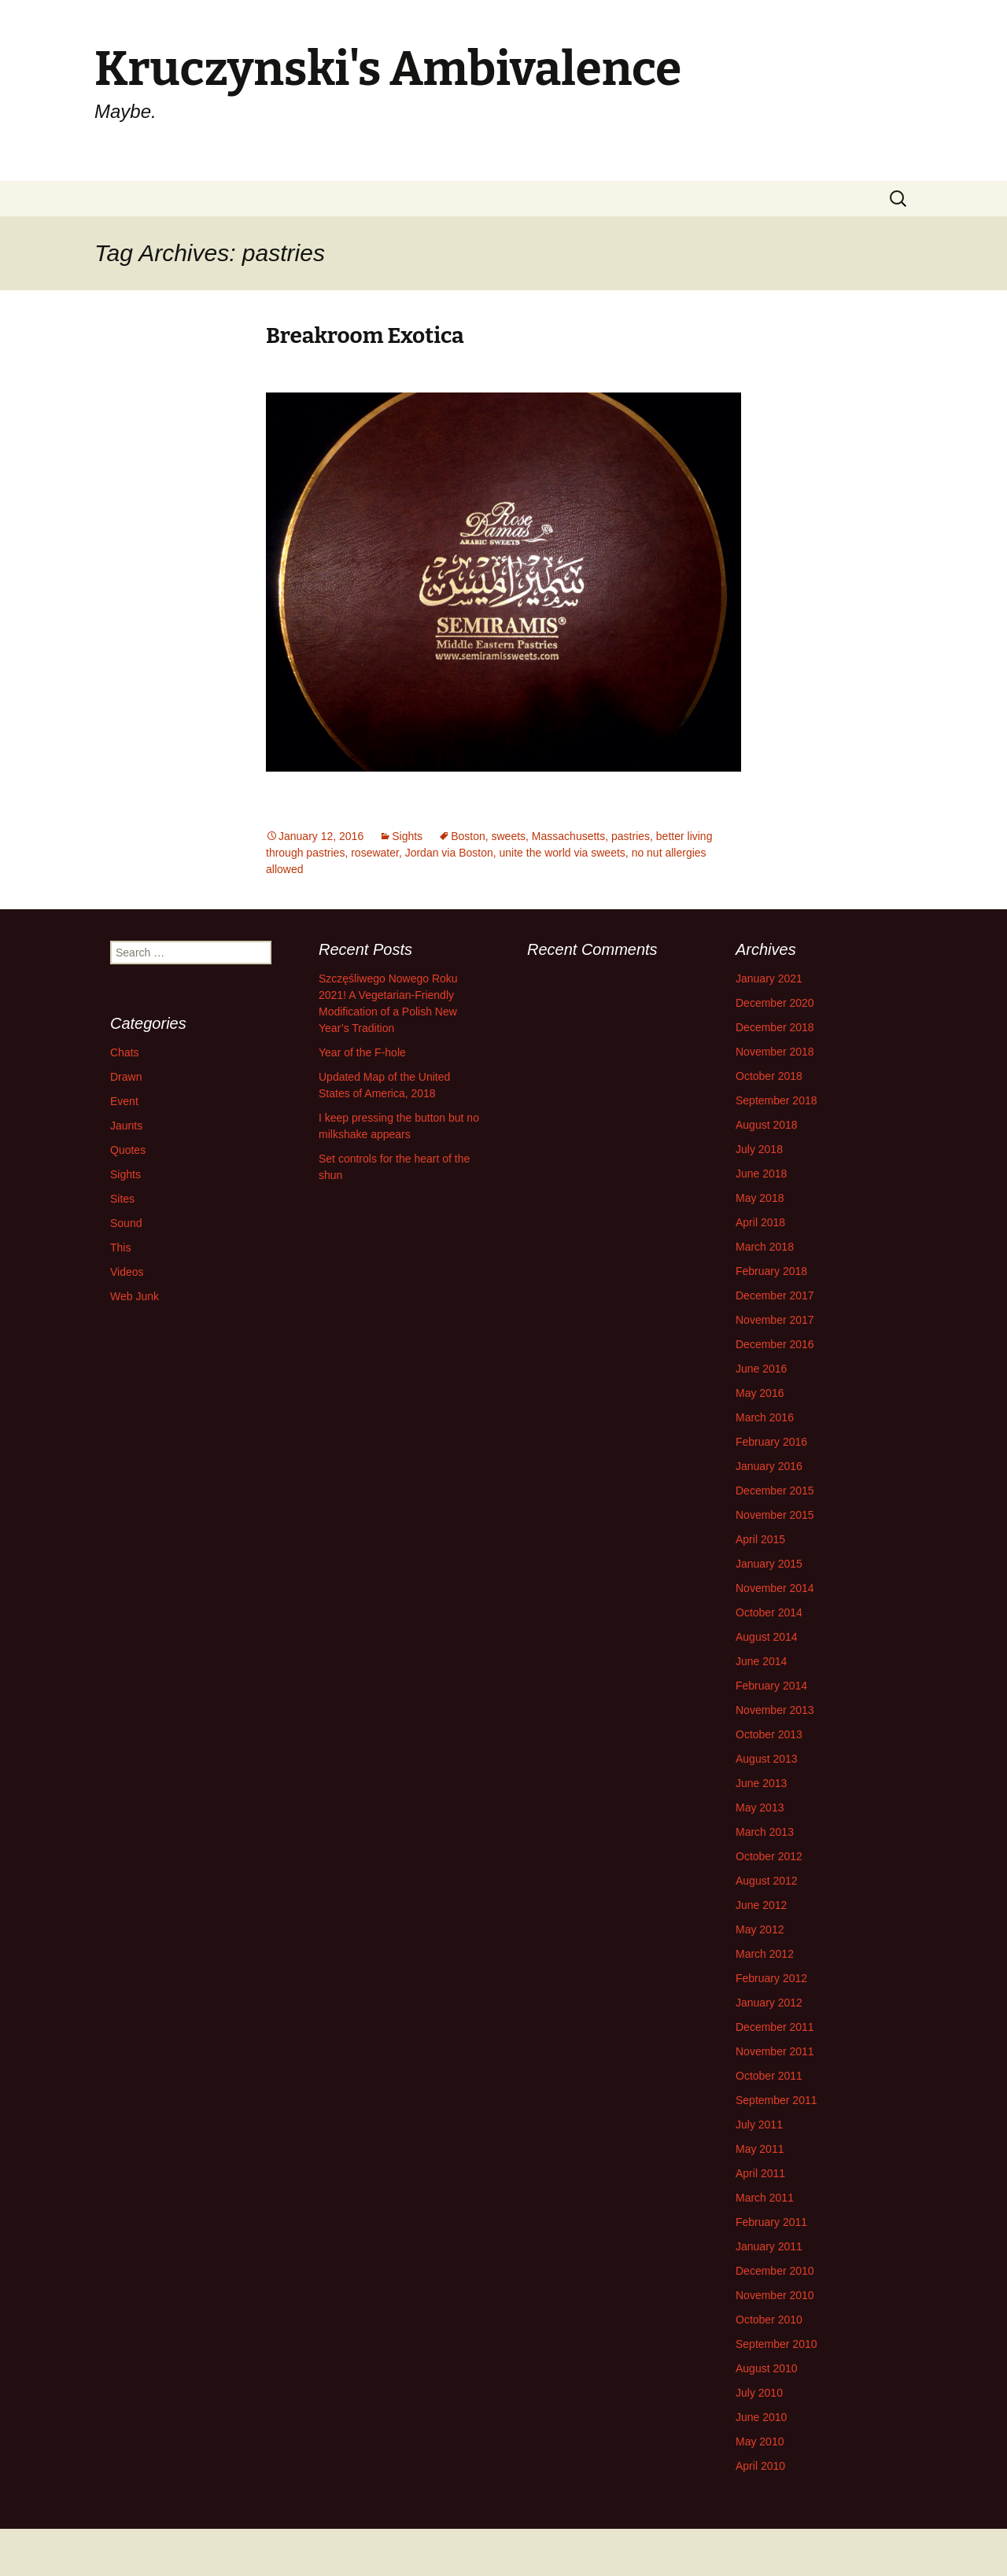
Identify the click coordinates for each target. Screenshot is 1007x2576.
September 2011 (776, 2100)
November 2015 (775, 1515)
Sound (126, 1223)
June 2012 (761, 1905)
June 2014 (761, 1661)
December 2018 (775, 1027)
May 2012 (760, 1929)
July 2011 (759, 2124)
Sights (407, 836)
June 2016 (761, 1368)
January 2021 (769, 978)
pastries (630, 836)
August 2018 (767, 1124)
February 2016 (771, 1441)
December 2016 (775, 1344)
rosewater (375, 852)
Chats (124, 1052)
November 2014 (775, 1588)
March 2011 (765, 2197)
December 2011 (775, 2027)
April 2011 (760, 2173)
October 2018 (769, 1076)
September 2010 (776, 2344)
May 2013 (760, 1807)
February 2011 (771, 2222)
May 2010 (760, 2441)
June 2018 (761, 1173)
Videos (127, 1272)
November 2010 (775, 2295)
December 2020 (775, 1003)
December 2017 (775, 1295)
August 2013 (767, 1758)
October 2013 (769, 1734)
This (120, 1247)
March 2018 (765, 1246)
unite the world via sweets (562, 852)
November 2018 (775, 1051)
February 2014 (771, 1685)
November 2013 (775, 1710)
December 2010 (775, 2271)
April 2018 (760, 1222)
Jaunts (126, 1125)
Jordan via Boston (449, 852)
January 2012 (769, 2002)
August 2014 (767, 1637)
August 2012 (767, 1880)
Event (124, 1101)
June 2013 (761, 1783)
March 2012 (765, 1954)
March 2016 (765, 1417)
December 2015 (775, 1490)
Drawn (126, 1077)
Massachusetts (568, 836)
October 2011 (769, 2075)
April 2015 (760, 1539)
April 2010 (760, 2466)
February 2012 (771, 1978)
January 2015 (769, 1563)
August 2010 (767, 2368)
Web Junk (134, 1296)
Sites (122, 1198)
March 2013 (765, 1832)
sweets (509, 836)
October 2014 (769, 1612)
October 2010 (769, 2319)
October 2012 (769, 1856)
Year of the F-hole (362, 1052)
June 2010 (761, 2417)
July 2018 (759, 1149)
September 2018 (776, 1100)
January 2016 (769, 1466)
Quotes (128, 1150)
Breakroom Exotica (365, 335)
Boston (468, 836)
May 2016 (760, 1393)
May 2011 (760, 2149)
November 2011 (775, 2051)
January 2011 (769, 2246)
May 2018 (760, 1198)
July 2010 (759, 2392)
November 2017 (775, 1320)
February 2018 (771, 1271)
